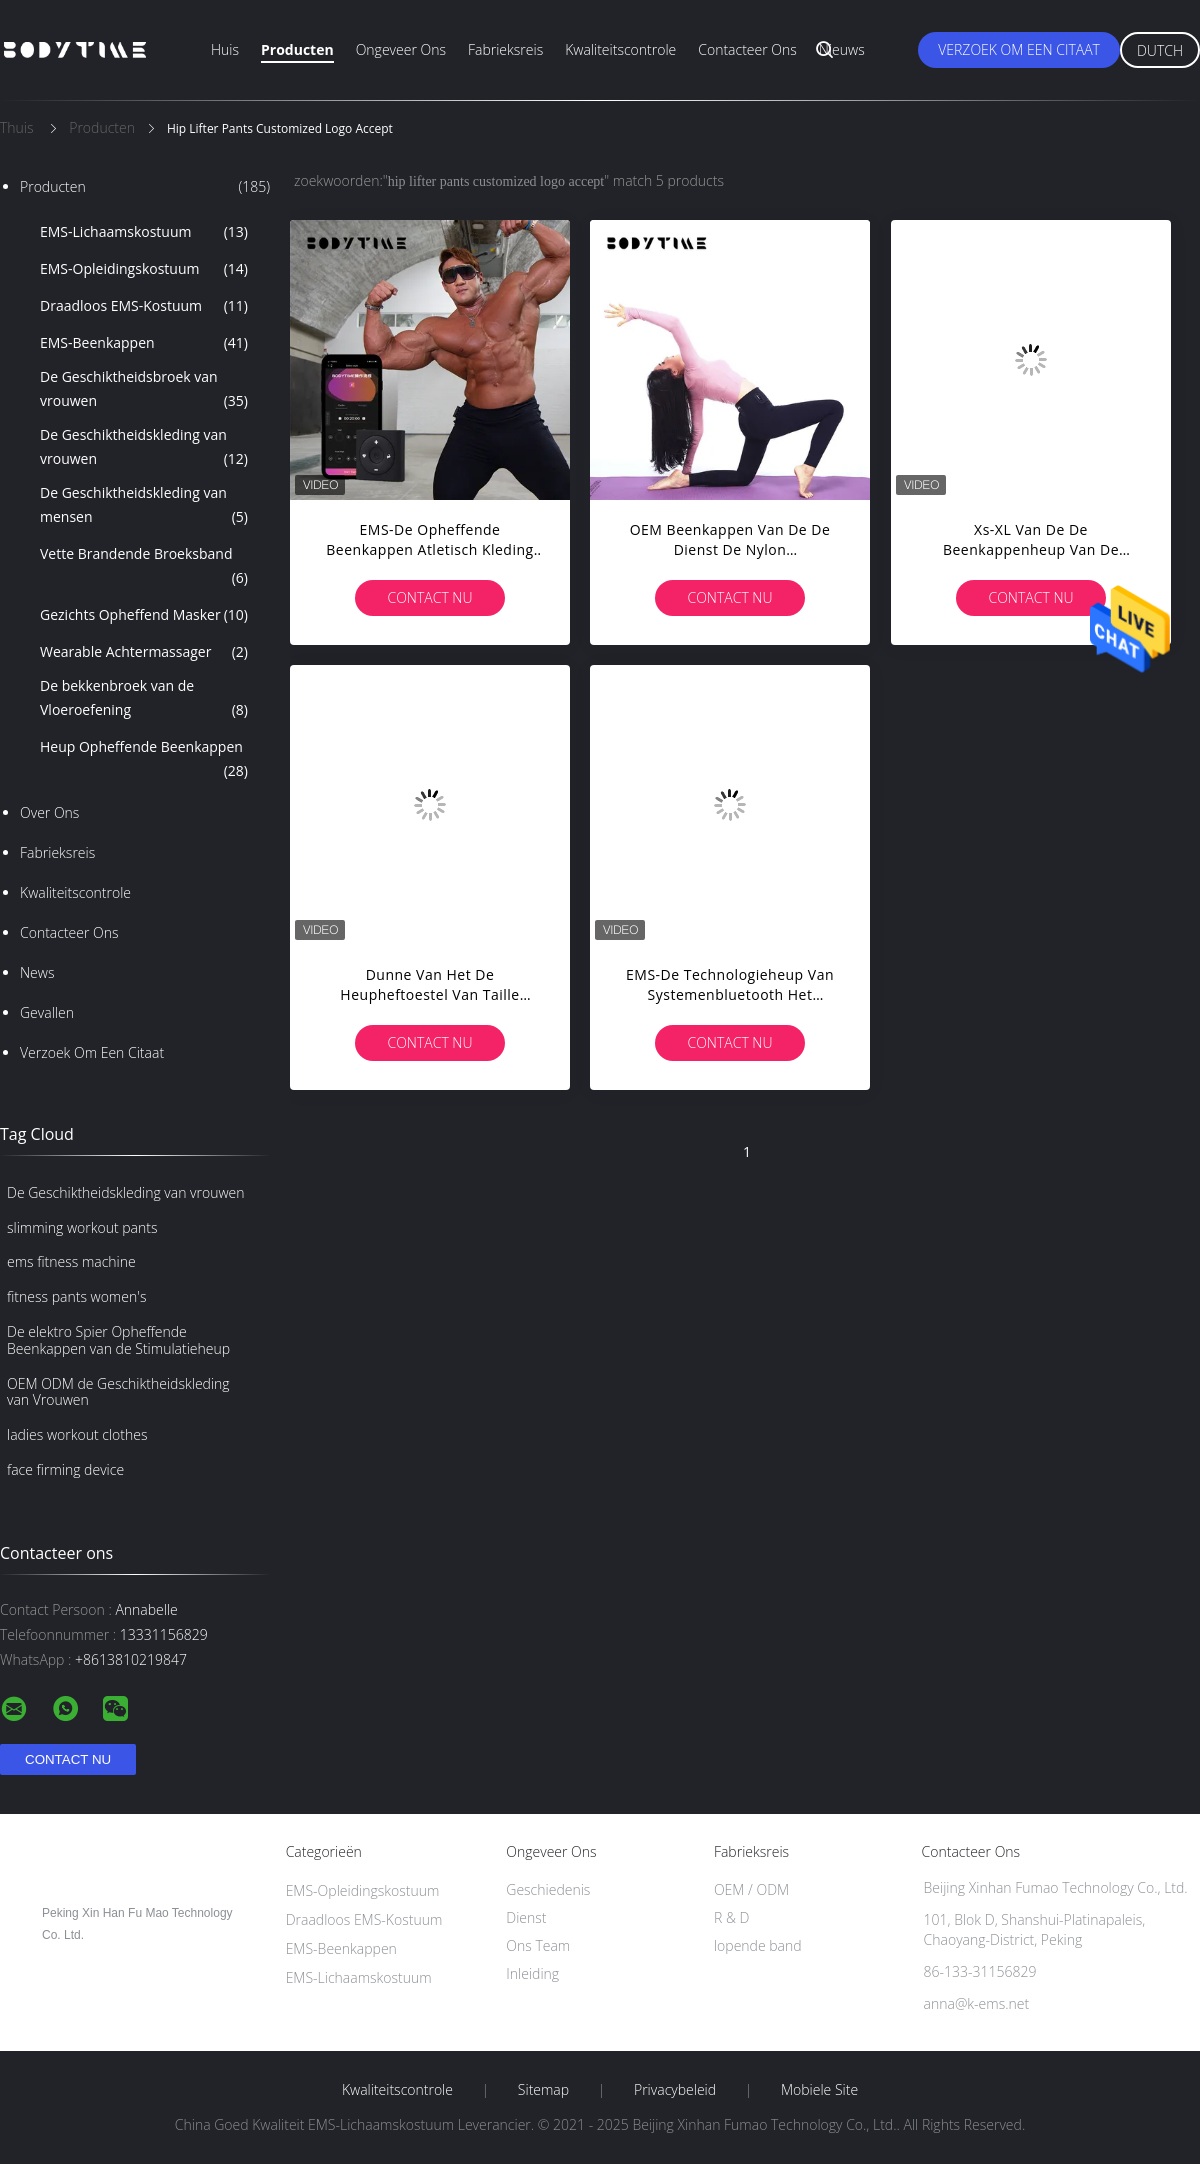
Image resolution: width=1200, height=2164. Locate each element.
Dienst (526, 1917)
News (37, 972)
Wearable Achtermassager (144, 652)
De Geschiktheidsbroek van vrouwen (144, 390)
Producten (297, 49)
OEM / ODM (751, 1889)
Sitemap (543, 2090)
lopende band (758, 1945)
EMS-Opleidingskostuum (144, 269)
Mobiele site (819, 2090)
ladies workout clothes (77, 1434)
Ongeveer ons (401, 49)
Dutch (1160, 50)
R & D (731, 1917)
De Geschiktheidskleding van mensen (144, 506)
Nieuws (842, 49)
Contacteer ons (747, 49)
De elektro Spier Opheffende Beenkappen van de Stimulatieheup (118, 1340)
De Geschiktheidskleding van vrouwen (144, 448)
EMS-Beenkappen (144, 343)
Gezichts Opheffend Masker (144, 615)
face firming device (65, 1469)
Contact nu (429, 597)
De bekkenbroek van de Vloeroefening (144, 699)
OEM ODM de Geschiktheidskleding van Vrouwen (118, 1392)
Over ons (49, 812)
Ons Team (538, 1945)
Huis (225, 49)
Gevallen (47, 1012)
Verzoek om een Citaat (1019, 49)
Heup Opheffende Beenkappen (144, 760)
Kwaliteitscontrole (620, 49)
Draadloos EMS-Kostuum (144, 306)
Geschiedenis (548, 1889)
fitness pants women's (76, 1296)
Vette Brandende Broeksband (144, 567)
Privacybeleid (675, 2090)
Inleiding (532, 1973)
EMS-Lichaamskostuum (144, 232)
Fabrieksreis (505, 49)
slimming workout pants (82, 1227)
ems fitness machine (71, 1261)
